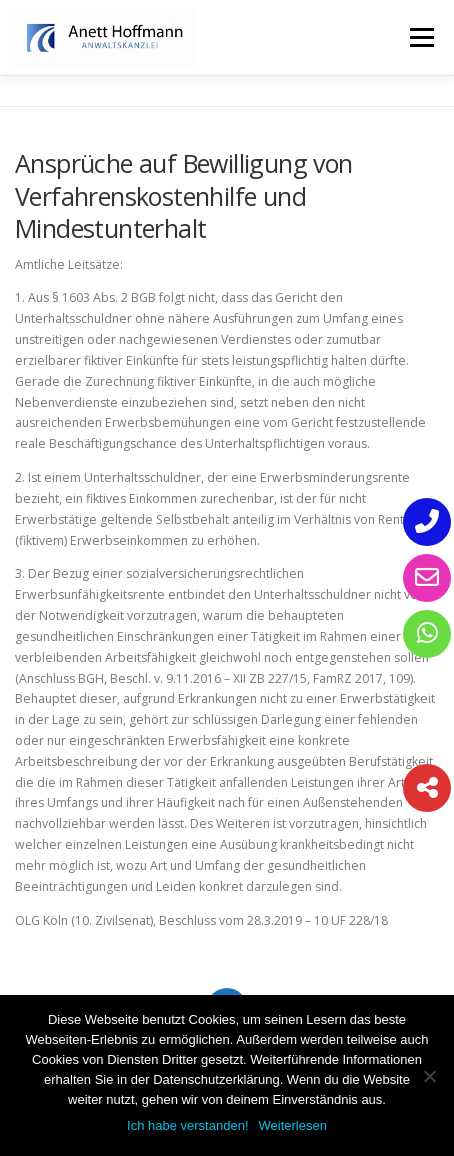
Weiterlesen (293, 1125)
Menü (420, 37)
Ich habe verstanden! (187, 1125)
